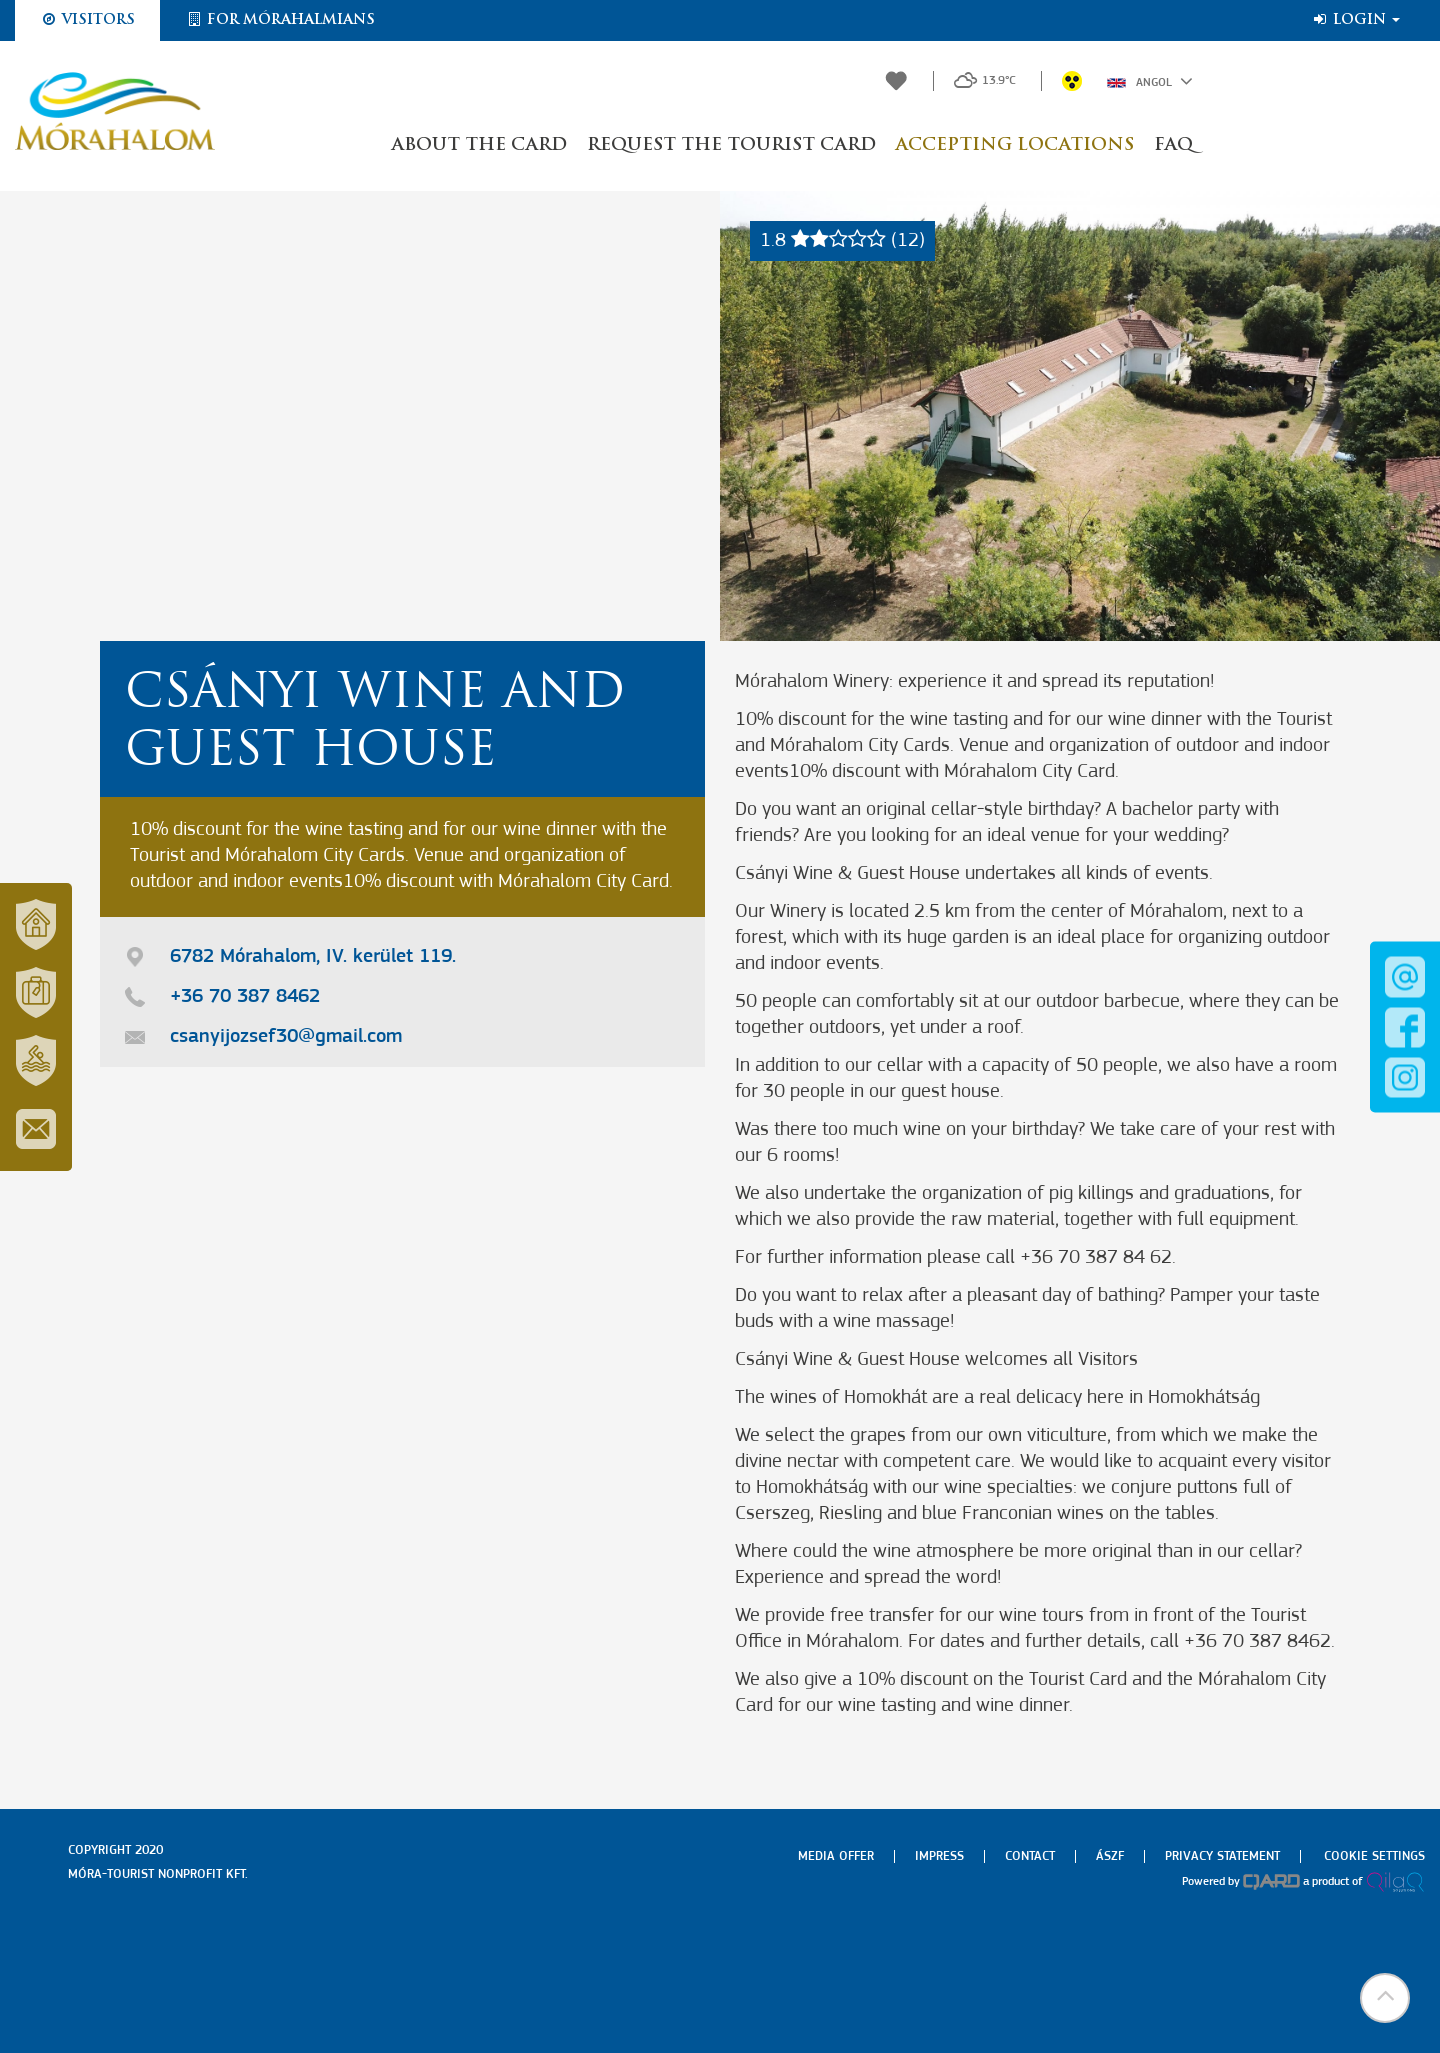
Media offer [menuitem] (836, 1856)
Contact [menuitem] (1030, 1856)
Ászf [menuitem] (1110, 1856)
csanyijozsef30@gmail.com (286, 1037)
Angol (1150, 81)
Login (1355, 20)
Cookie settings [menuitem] (1374, 1856)
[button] (1385, 1998)
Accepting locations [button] (1015, 145)
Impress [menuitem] (939, 1856)
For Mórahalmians (280, 20)
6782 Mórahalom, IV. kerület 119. (313, 957)
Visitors (87, 20)
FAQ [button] (1173, 145)
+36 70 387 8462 (245, 997)
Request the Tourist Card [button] (731, 145)
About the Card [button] (479, 145)
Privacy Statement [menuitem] (1222, 1856)
